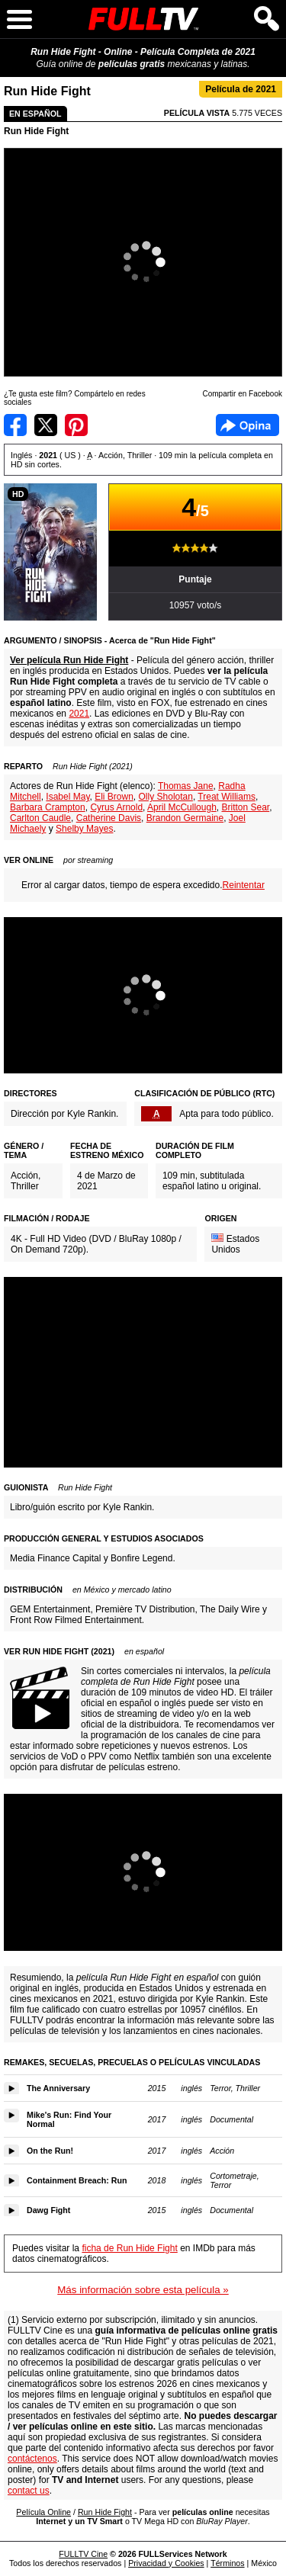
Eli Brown (114, 796)
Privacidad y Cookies (166, 2563)
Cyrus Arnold (116, 807)
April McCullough (182, 807)
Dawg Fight (48, 2210)
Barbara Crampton (47, 807)
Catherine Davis (108, 818)
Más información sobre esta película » (142, 2289)
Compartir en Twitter (45, 425)
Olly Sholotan (166, 796)
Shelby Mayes (84, 828)
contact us (29, 2490)
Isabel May (67, 796)
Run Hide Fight (36, 131)
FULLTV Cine (83, 2553)
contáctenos (32, 2458)
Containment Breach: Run (77, 2180)
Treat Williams (226, 796)
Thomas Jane (186, 786)
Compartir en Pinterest (76, 425)
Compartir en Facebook (15, 425)
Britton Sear (245, 807)
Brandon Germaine (184, 818)
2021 (79, 713)
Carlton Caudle (40, 818)
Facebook (247, 425)
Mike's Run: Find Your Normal (69, 2119)
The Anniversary (58, 2088)
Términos (227, 2563)
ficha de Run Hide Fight (129, 2248)
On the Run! (50, 2150)
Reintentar (244, 885)
